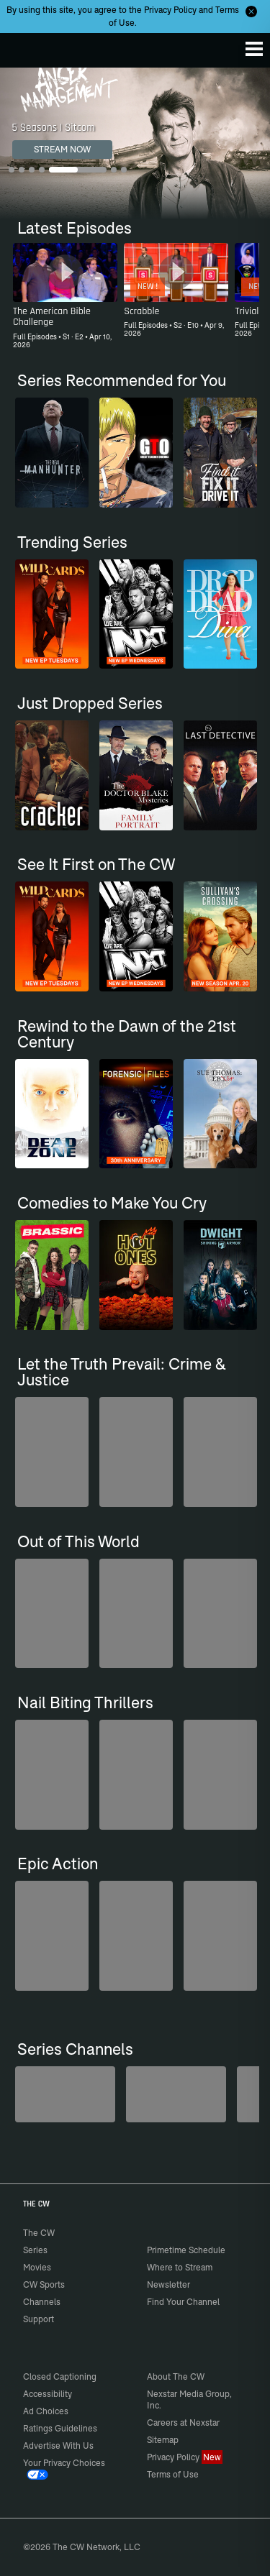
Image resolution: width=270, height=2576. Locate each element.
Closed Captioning (59, 2376)
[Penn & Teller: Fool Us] (65, 2094)
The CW (25, 46)
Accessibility (47, 2393)
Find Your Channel (183, 2301)
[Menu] (254, 49)
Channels (41, 2301)
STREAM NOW (62, 149)
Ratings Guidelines (60, 2428)
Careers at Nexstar (183, 2422)
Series (35, 2250)
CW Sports (44, 2284)
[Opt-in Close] (251, 11)
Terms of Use (173, 2474)
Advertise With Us (58, 2445)
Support (38, 2319)
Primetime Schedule (186, 2250)
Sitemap (163, 2439)
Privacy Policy (170, 9)
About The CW (175, 2376)
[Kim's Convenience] (176, 2094)
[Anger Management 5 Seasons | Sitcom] (135, 143)
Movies (37, 2267)
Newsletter (168, 2284)
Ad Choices (45, 2411)
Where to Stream (179, 2267)
